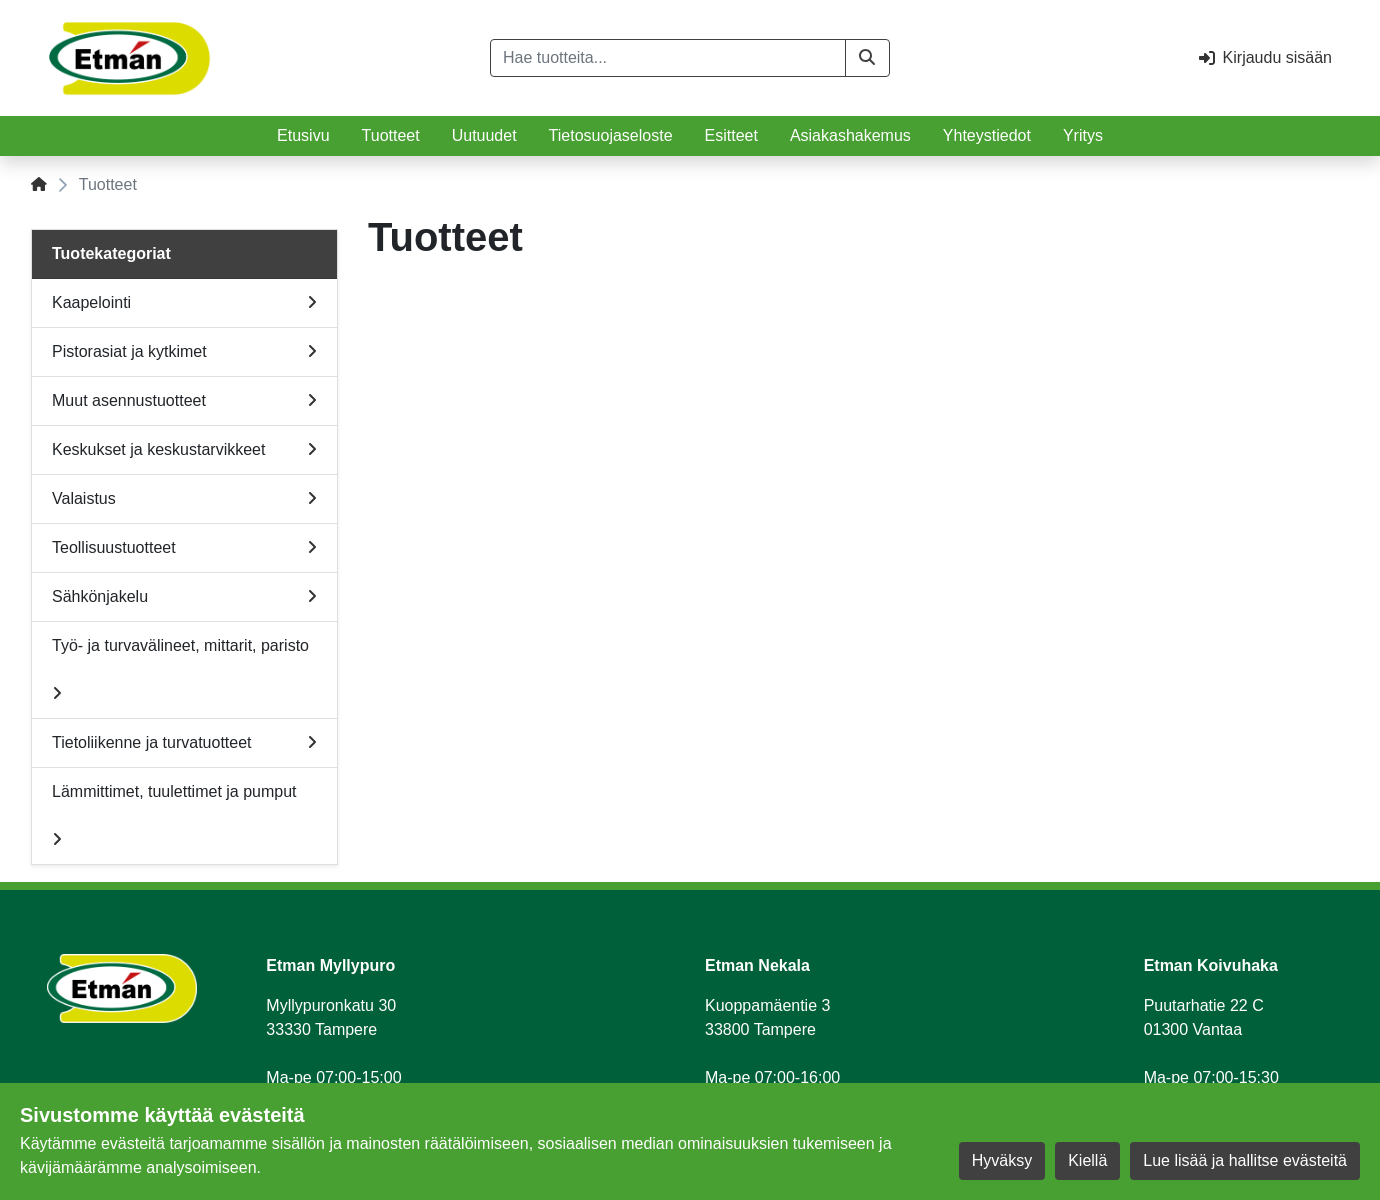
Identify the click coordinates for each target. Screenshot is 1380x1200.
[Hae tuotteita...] (668, 58)
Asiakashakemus (850, 135)
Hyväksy (1002, 1160)
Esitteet (731, 135)
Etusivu (303, 135)
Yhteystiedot (987, 135)
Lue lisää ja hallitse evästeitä (1245, 1160)
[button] (867, 58)
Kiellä (1087, 1160)
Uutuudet (484, 135)
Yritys (1083, 135)
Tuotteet (391, 135)
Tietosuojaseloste (611, 135)
